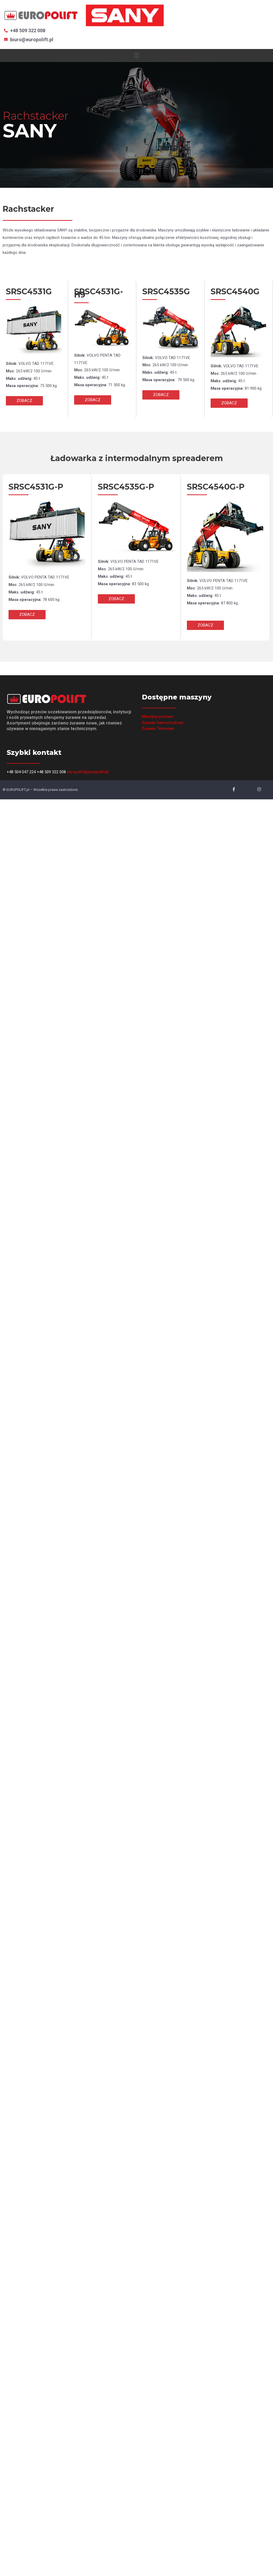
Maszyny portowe (157, 716)
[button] (24, 400)
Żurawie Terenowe (158, 728)
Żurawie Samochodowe (162, 722)
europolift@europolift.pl (88, 772)
